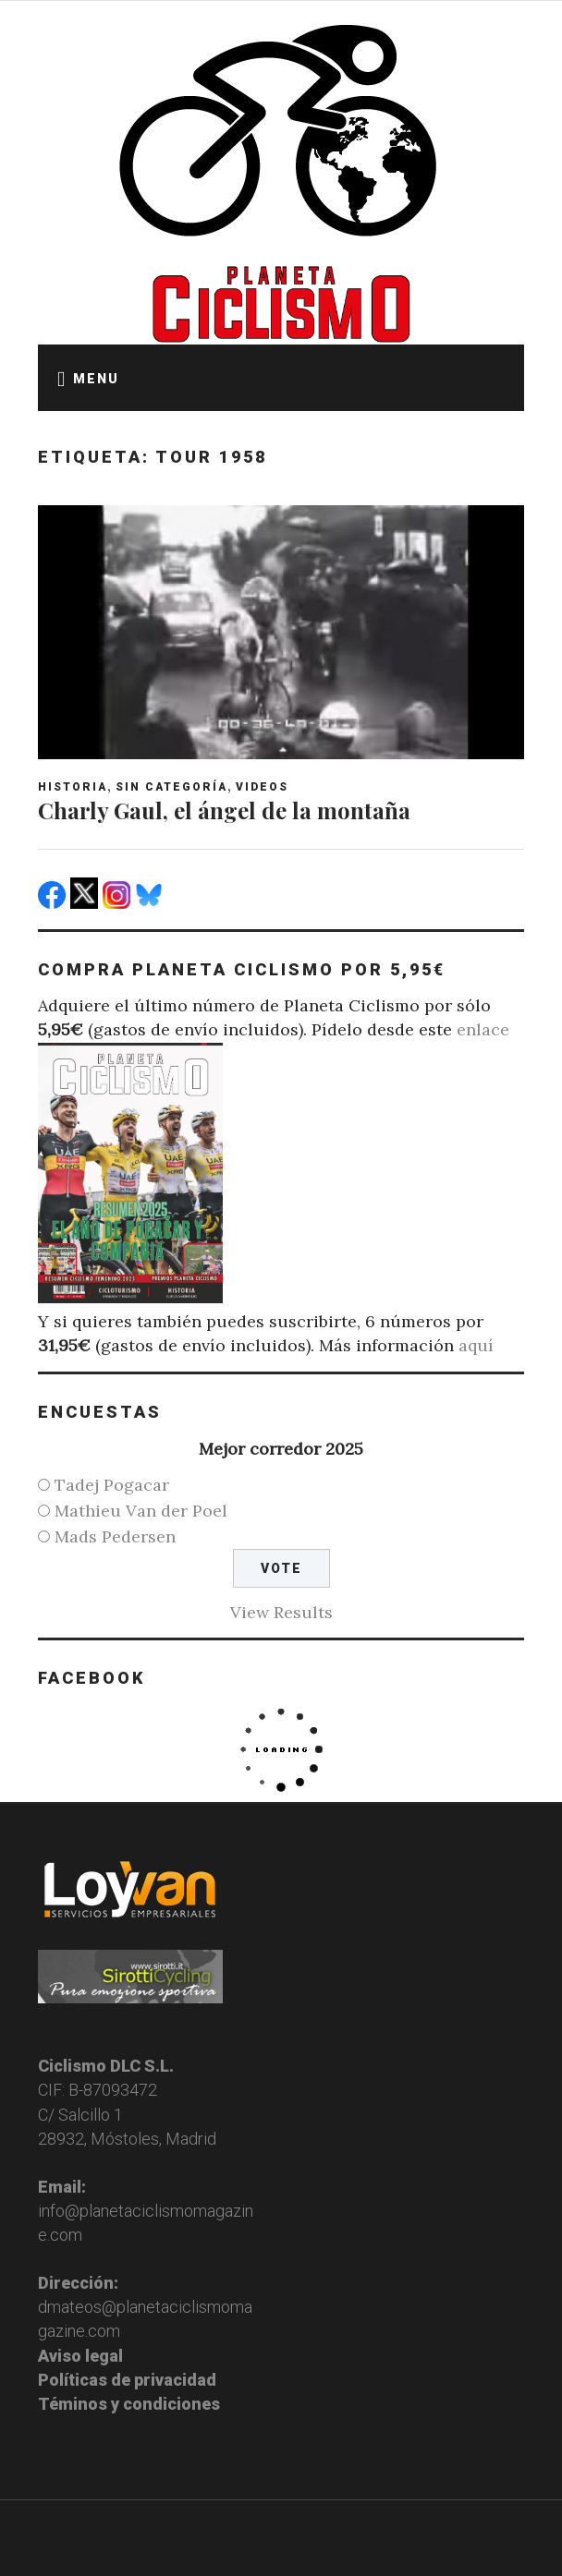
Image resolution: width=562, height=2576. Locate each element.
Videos (262, 786)
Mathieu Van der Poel (141, 1510)
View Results (281, 1612)
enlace (483, 1029)
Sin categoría (171, 786)
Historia (72, 786)
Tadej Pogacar (112, 1484)
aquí (476, 1345)
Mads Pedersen (115, 1536)
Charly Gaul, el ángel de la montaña (224, 810)
